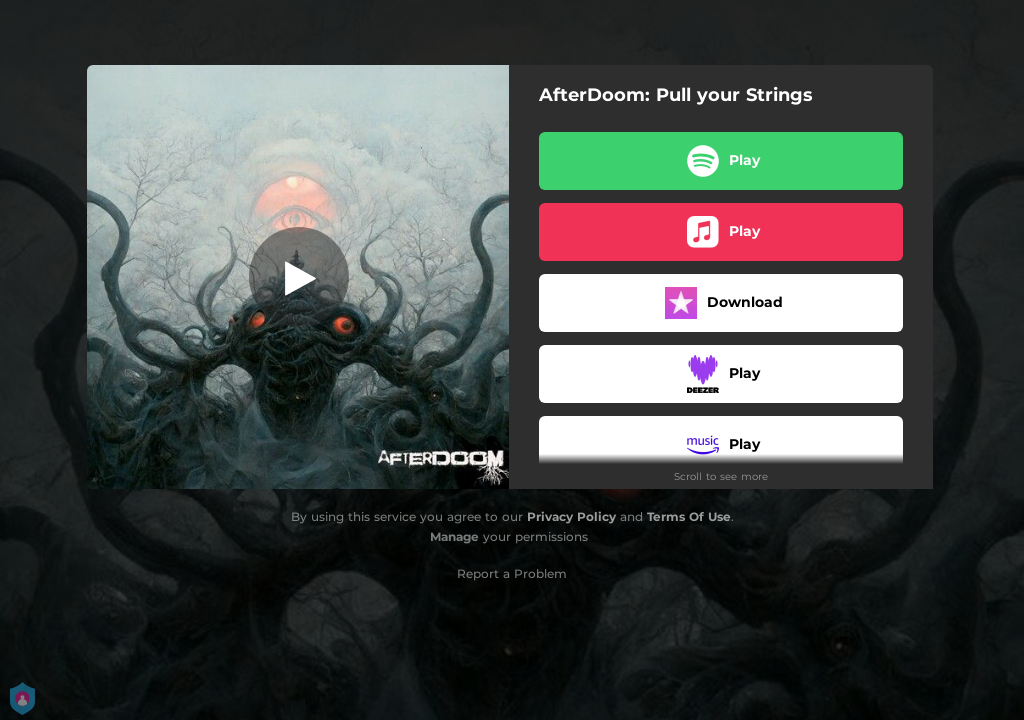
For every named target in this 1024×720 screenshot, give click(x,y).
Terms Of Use (689, 516)
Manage (454, 536)
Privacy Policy (571, 516)
